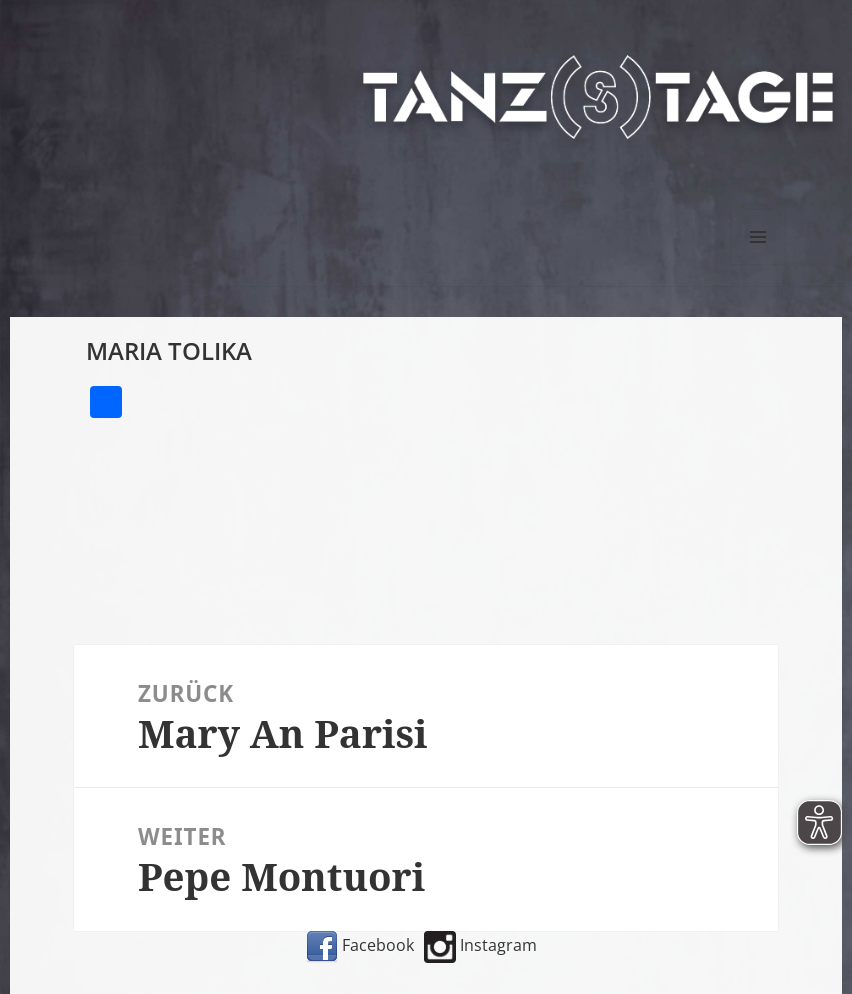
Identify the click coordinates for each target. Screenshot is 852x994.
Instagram (480, 945)
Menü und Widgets (758, 264)
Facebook (360, 945)
